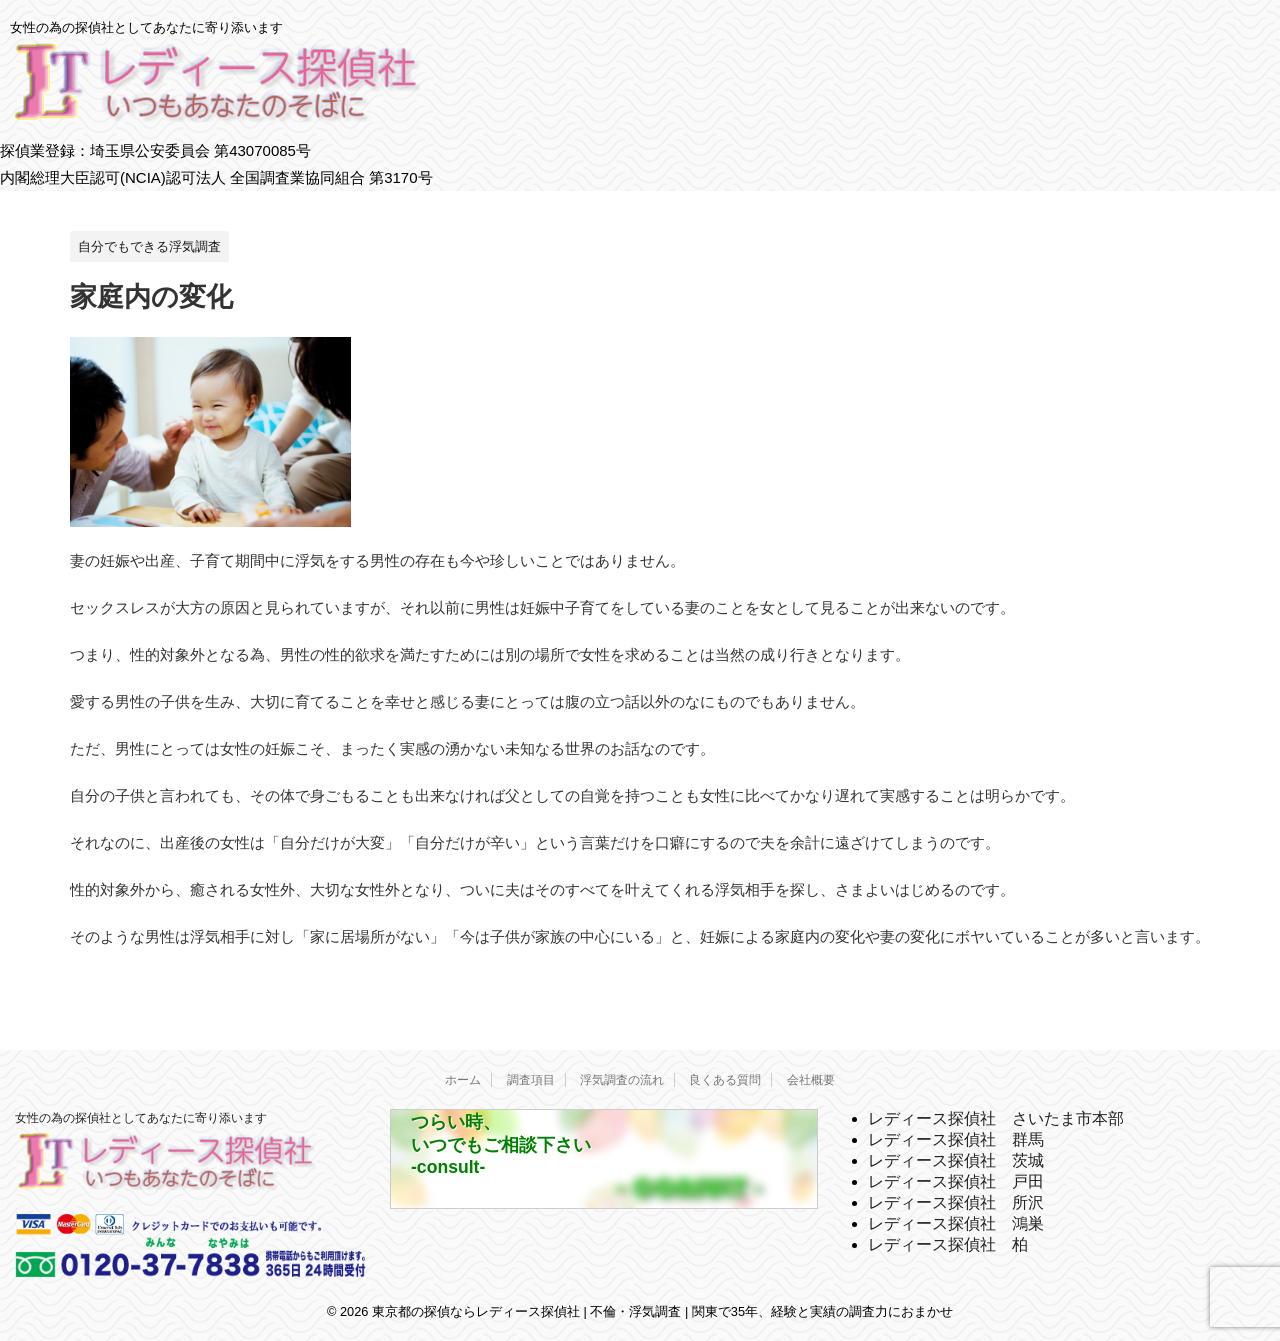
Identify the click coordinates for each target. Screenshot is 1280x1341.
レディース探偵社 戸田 (956, 1181)
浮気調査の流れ (622, 1080)
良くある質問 (725, 1080)
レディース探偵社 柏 (948, 1244)
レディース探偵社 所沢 (956, 1202)
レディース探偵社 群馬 (956, 1139)
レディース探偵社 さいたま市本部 (996, 1118)
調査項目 (531, 1080)
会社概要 (811, 1080)
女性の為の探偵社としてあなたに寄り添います (141, 1118)
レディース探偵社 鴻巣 (956, 1223)
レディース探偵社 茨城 (956, 1160)
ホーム (463, 1080)
